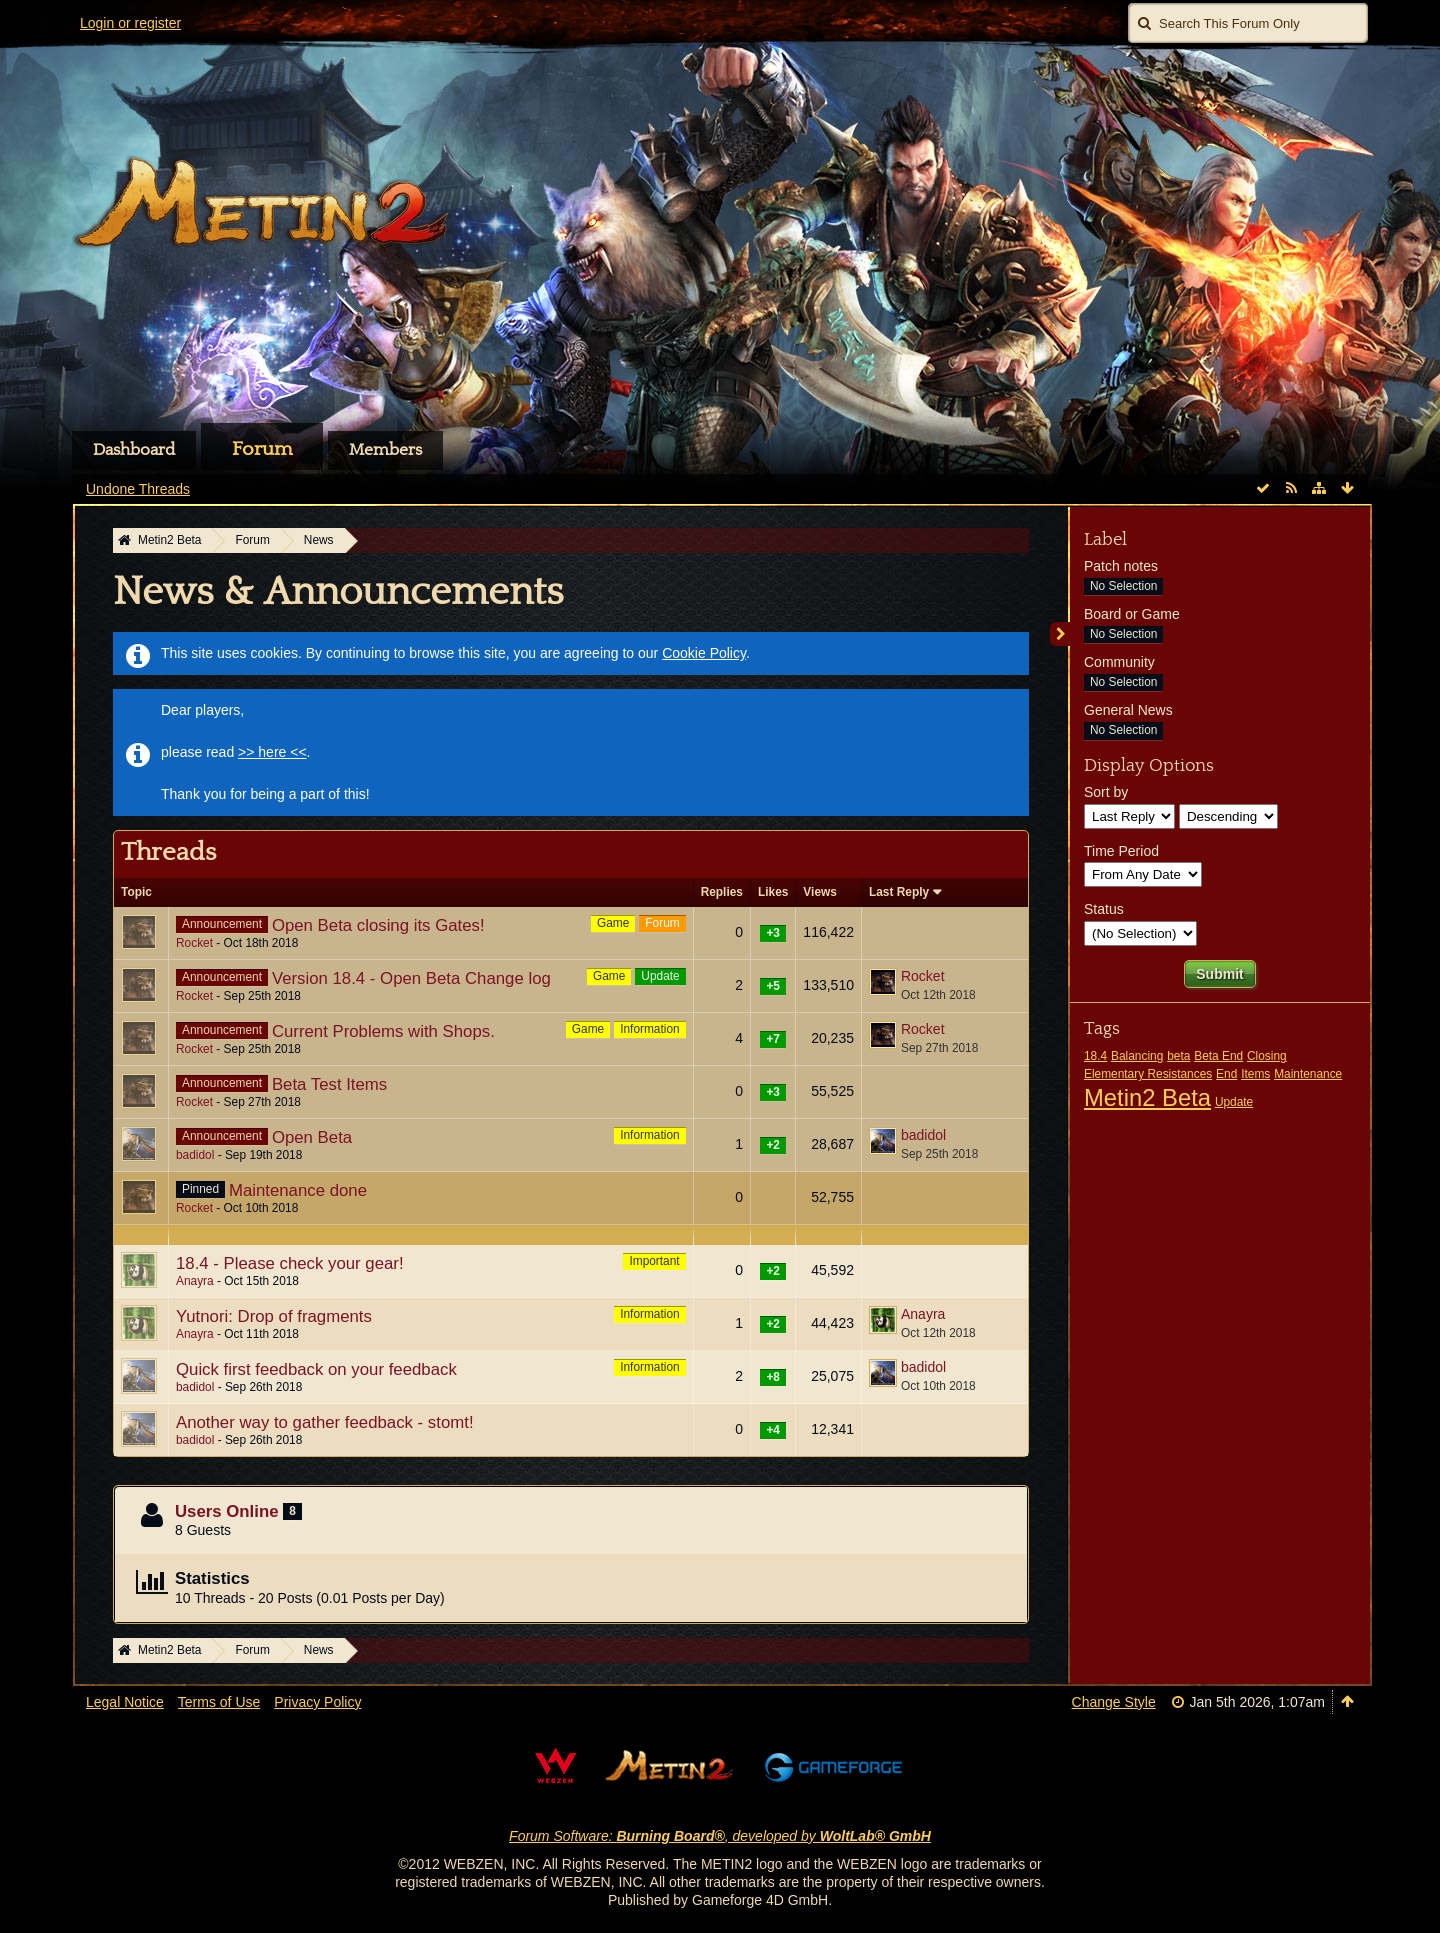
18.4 (1095, 1056)
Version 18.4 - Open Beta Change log (411, 978)
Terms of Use (219, 1702)
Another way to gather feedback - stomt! (325, 1422)
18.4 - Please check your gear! (290, 1263)
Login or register (130, 23)
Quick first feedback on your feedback (316, 1369)
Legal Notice (125, 1702)
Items (1255, 1074)
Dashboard (134, 450)
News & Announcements (338, 592)
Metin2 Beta (1147, 1097)
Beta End (1218, 1056)
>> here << (272, 752)
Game (613, 923)
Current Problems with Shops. (383, 1031)
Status (1104, 909)
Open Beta (312, 1137)
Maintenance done (298, 1190)
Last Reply (899, 892)
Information (649, 1029)
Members (385, 450)
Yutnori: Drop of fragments (274, 1316)
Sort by (1106, 792)
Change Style (1114, 1702)
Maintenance (1308, 1074)
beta (1178, 1056)
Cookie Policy (704, 653)
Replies (722, 892)
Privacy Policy (317, 1702)
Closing (1267, 1056)
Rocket (194, 943)
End (1226, 1074)
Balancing (1137, 1056)
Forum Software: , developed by (720, 1836)
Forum (262, 449)
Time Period (1121, 851)
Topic (136, 892)
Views (820, 892)
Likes (773, 892)
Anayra (195, 1281)
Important (654, 1261)
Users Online (227, 1511)
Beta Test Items (329, 1084)
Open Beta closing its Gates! (378, 925)
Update (660, 976)
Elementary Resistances (1148, 1074)
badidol (195, 1155)
